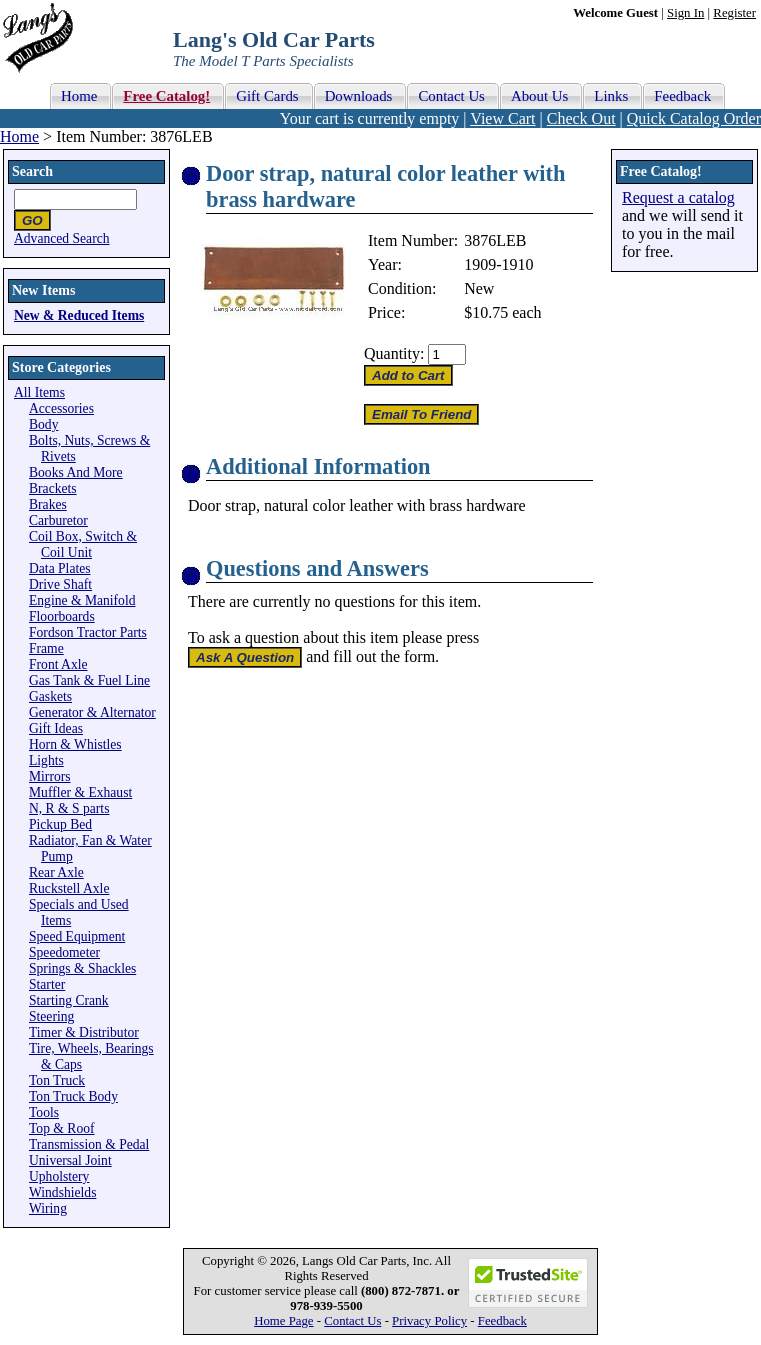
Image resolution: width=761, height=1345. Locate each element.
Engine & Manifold (82, 600)
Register (734, 13)
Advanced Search (62, 238)
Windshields (62, 1192)
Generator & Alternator (92, 712)
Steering (51, 1016)
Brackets (53, 488)
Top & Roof (62, 1128)
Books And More (76, 472)
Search (32, 171)
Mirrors (50, 776)
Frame (46, 648)
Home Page (283, 1321)
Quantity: (394, 353)
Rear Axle (56, 872)
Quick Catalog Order (694, 118)
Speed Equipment (77, 936)
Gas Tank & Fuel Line (89, 680)
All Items (39, 392)
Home (19, 136)
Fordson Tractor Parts (88, 632)
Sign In (685, 13)
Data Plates (60, 568)
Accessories (61, 408)
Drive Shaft (60, 584)
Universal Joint (70, 1160)
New (479, 288)
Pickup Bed (60, 824)
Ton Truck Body (73, 1096)
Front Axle (58, 664)
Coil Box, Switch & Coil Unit (83, 544)
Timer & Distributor (84, 1032)
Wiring (48, 1208)
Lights (46, 760)
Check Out (581, 118)
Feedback (502, 1321)
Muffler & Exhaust (80, 792)
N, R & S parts (69, 808)
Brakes (48, 504)
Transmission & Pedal (89, 1144)
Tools (44, 1112)
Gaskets (50, 696)
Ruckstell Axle (69, 888)
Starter (47, 984)
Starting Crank (69, 1000)
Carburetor (58, 520)
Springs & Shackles (82, 968)
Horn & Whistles (75, 744)
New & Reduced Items (79, 315)
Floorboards (62, 616)
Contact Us (352, 1321)
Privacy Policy (429, 1321)
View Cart (502, 118)
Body (43, 424)
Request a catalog (678, 197)
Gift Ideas (56, 728)
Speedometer (64, 952)
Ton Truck (57, 1080)
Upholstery (59, 1176)
